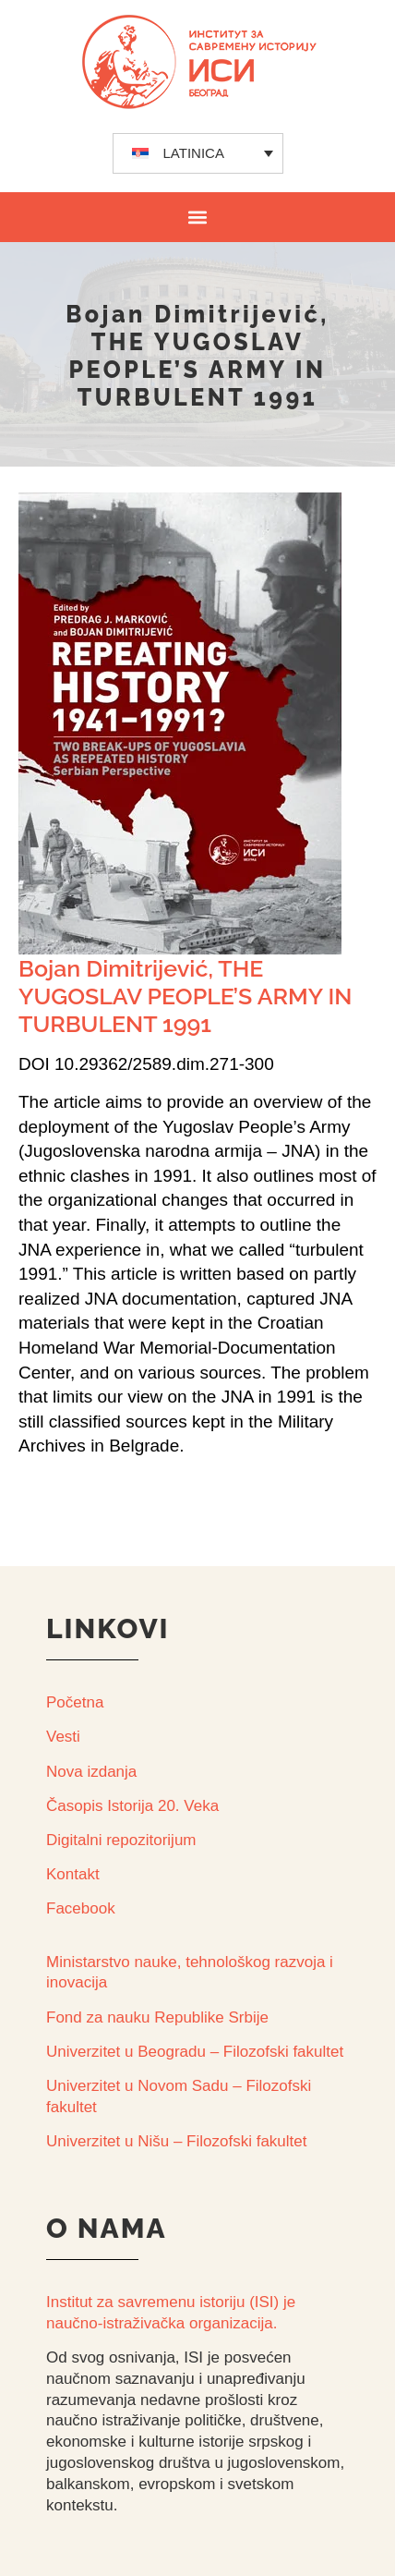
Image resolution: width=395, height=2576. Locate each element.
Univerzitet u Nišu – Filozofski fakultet (176, 2141)
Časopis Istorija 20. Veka (132, 1806)
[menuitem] (198, 153)
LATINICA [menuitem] (193, 153)
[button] (198, 216)
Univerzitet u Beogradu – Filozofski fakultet (194, 2051)
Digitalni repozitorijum (121, 1840)
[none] (198, 153)
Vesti (63, 1736)
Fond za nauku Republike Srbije (157, 2017)
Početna (74, 1702)
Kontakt (73, 1874)
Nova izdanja (91, 1771)
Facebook (80, 1908)
